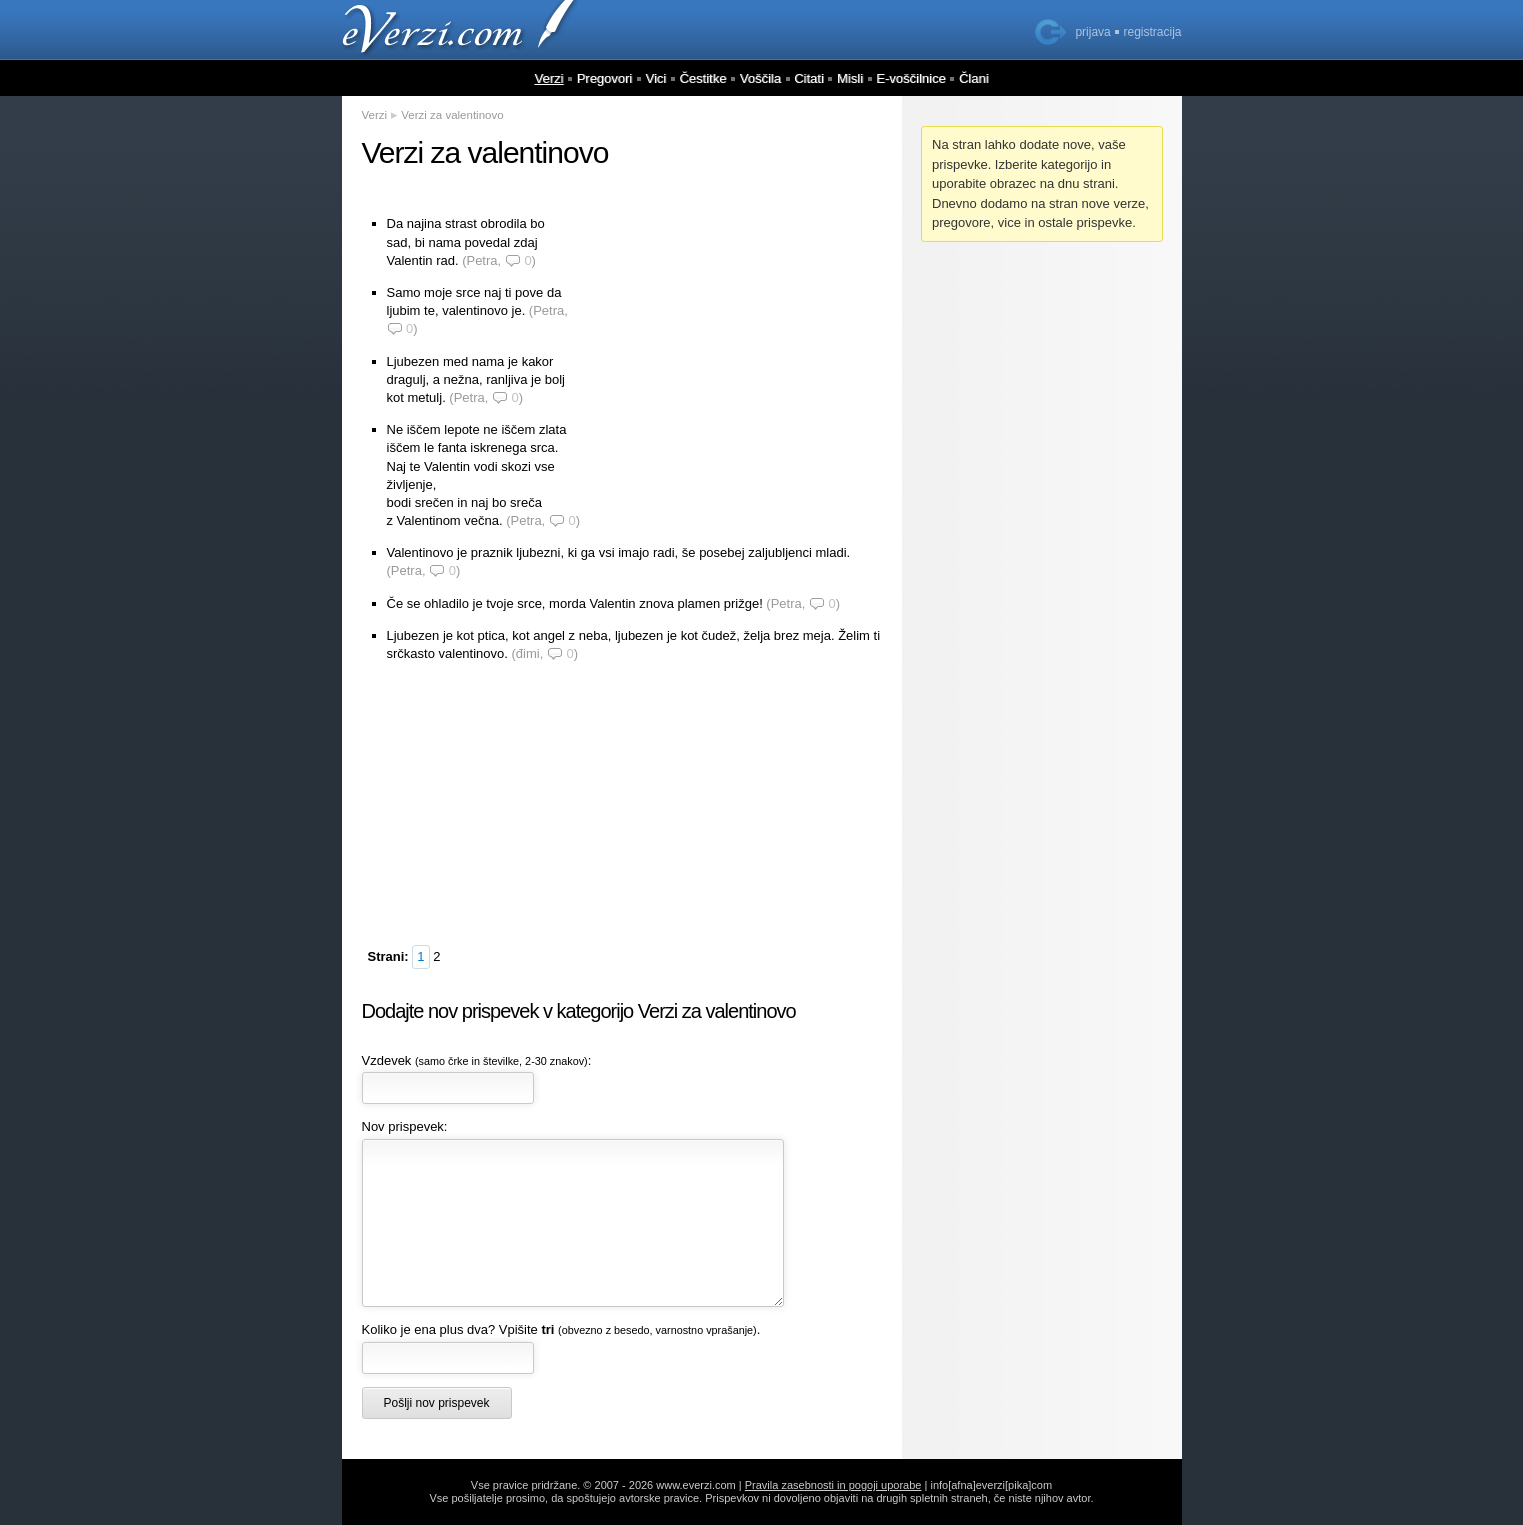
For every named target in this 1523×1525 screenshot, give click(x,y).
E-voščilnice (910, 78)
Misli (850, 78)
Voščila (760, 78)
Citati (809, 78)
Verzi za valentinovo (452, 115)
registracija (1152, 32)
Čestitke (702, 78)
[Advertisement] (732, 342)
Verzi (548, 78)
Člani (974, 78)
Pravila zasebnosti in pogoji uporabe (833, 1485)
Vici (656, 78)
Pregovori (605, 78)
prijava (1092, 32)
